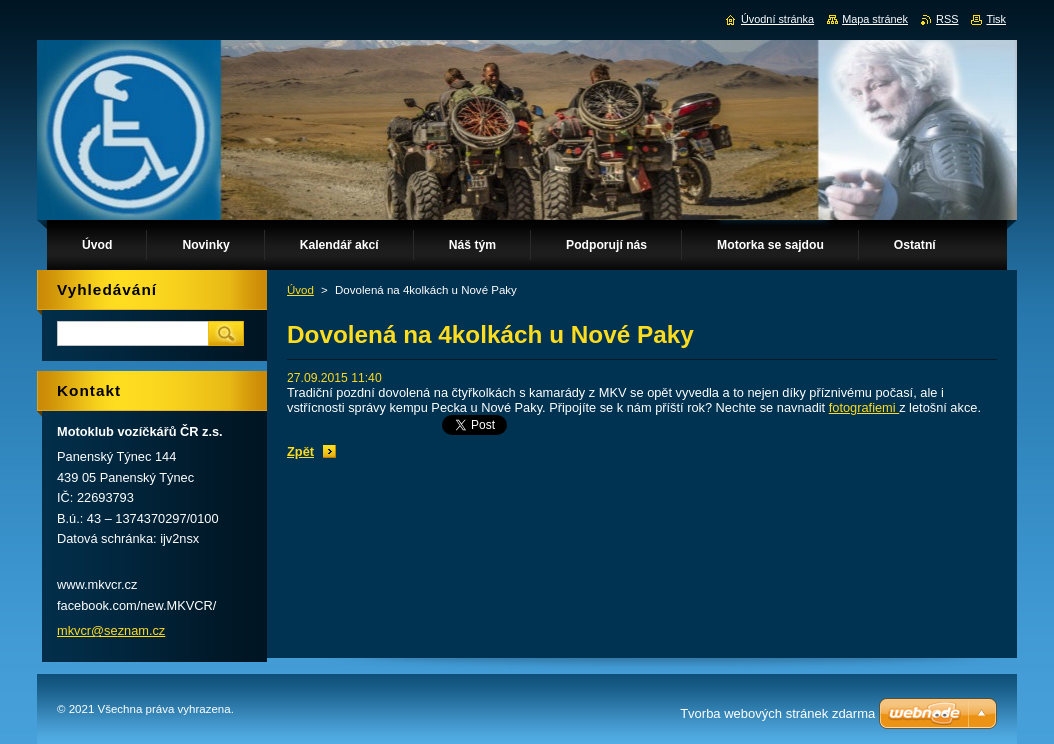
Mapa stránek (875, 19)
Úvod (300, 290)
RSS (947, 19)
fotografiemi (864, 407)
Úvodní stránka (777, 19)
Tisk (996, 19)
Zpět (300, 451)
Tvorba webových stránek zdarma (777, 713)
